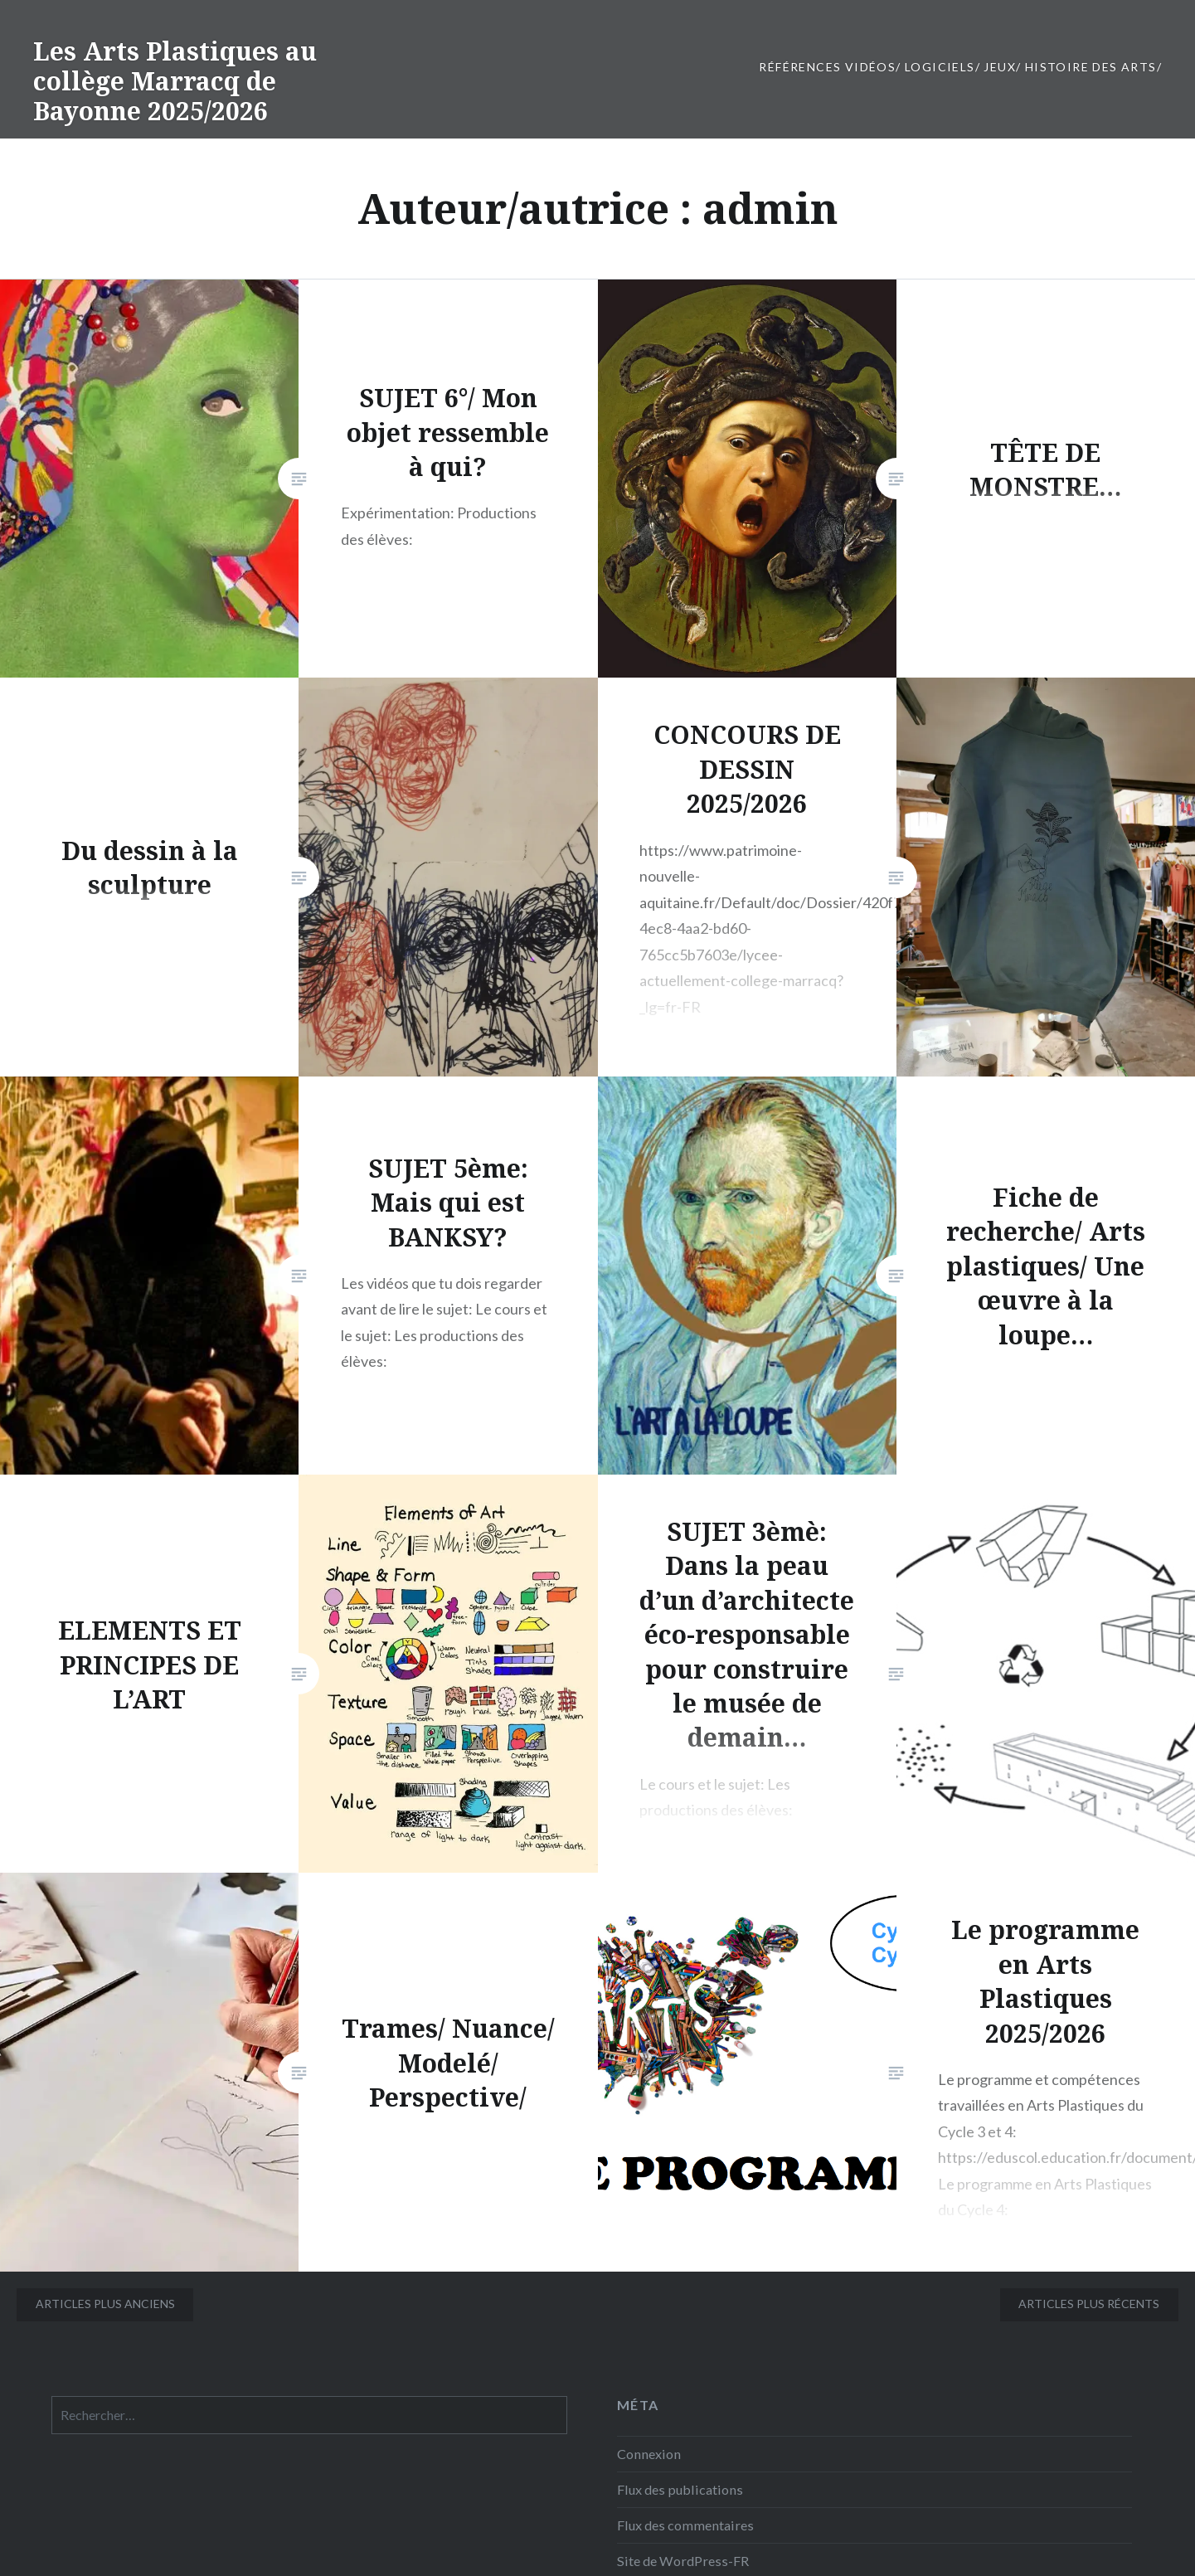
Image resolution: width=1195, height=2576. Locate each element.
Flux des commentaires (685, 2525)
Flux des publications (680, 2489)
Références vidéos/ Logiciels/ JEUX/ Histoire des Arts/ (960, 67)
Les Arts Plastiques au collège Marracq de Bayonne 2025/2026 (175, 81)
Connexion (649, 2454)
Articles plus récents (1088, 2304)
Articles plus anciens (105, 2304)
